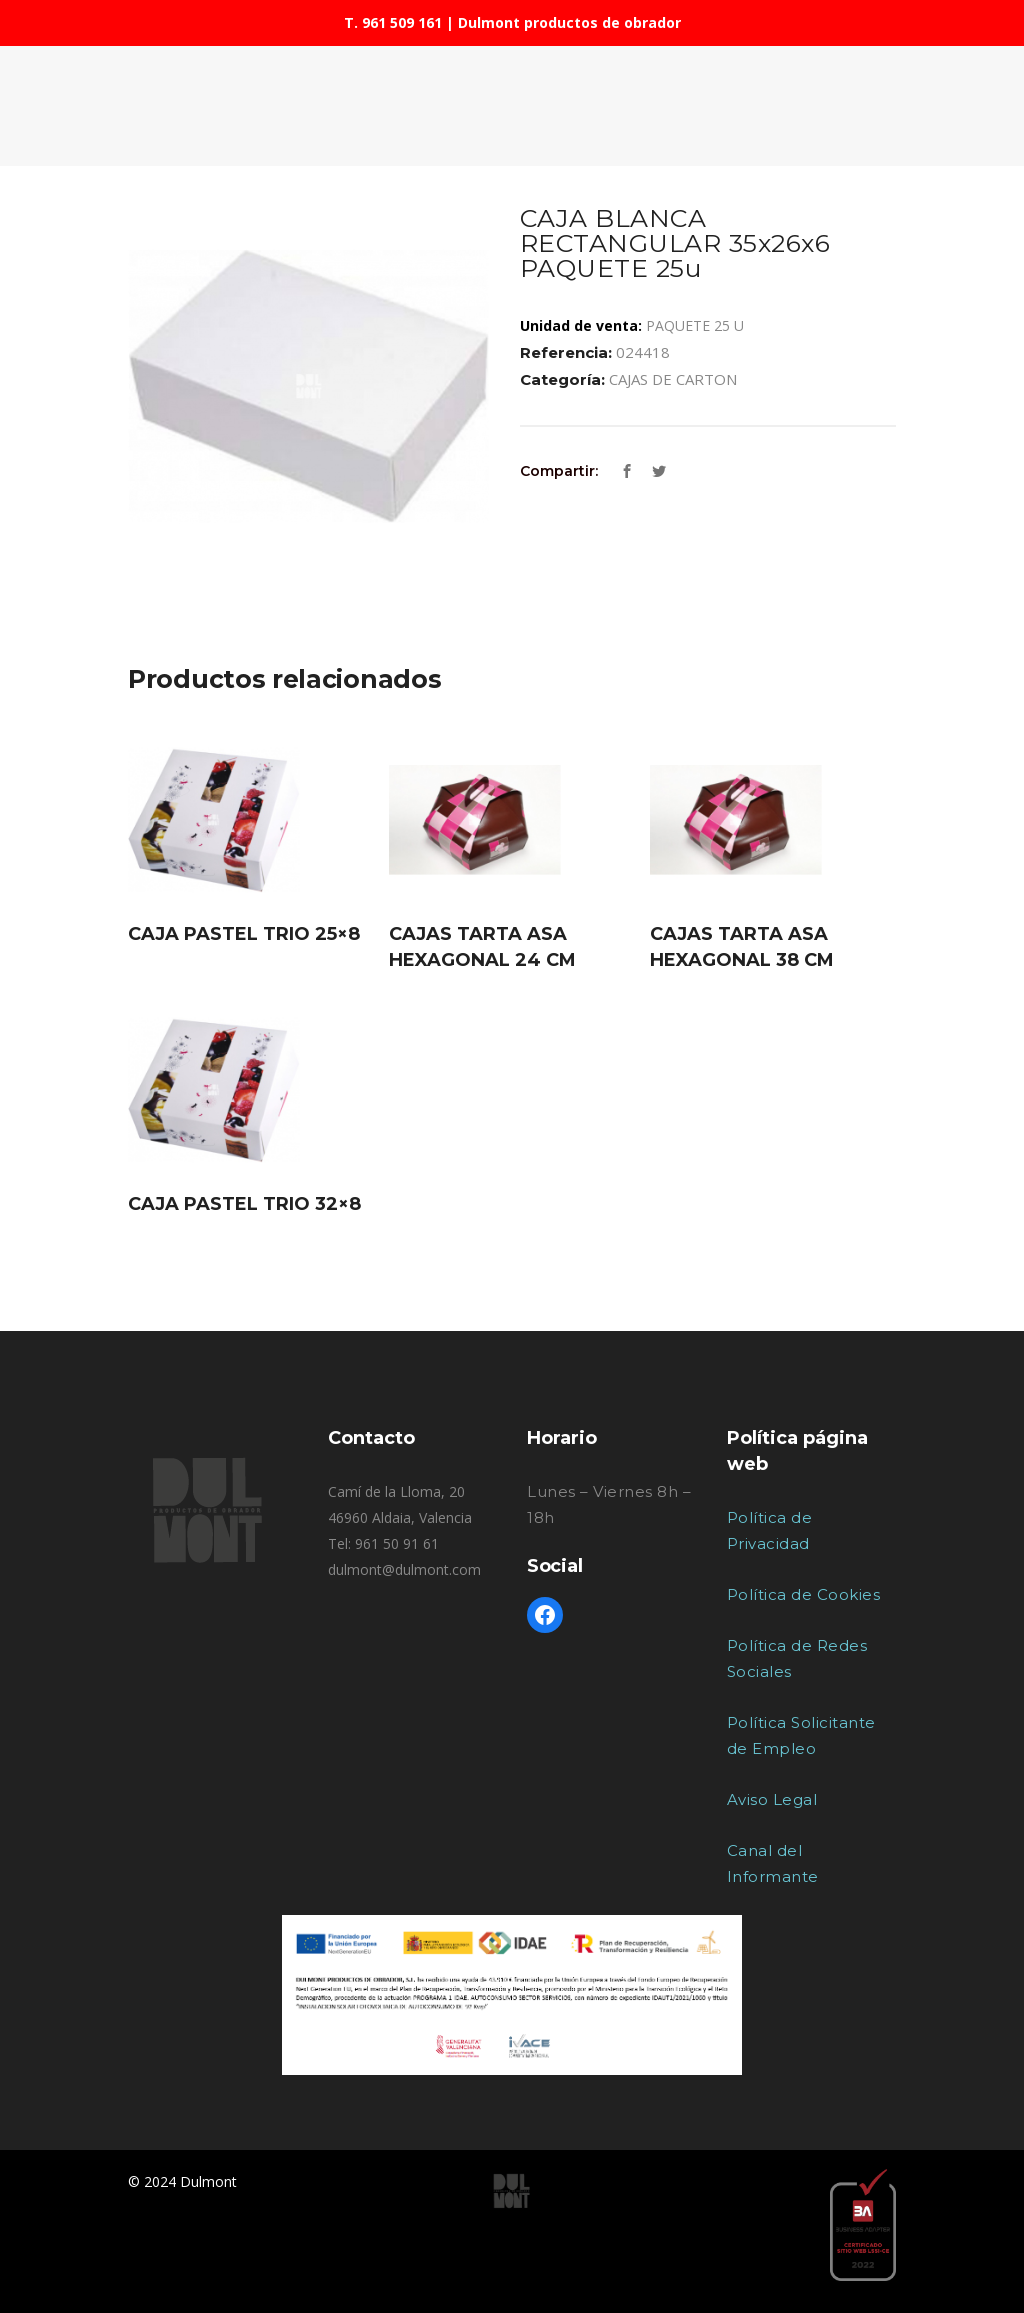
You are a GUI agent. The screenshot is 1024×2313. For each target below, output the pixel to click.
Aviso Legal (772, 1799)
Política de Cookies (804, 1594)
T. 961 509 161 (393, 22)
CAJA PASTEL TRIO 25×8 (244, 934)
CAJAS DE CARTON (673, 379)
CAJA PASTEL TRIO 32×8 (244, 1204)
